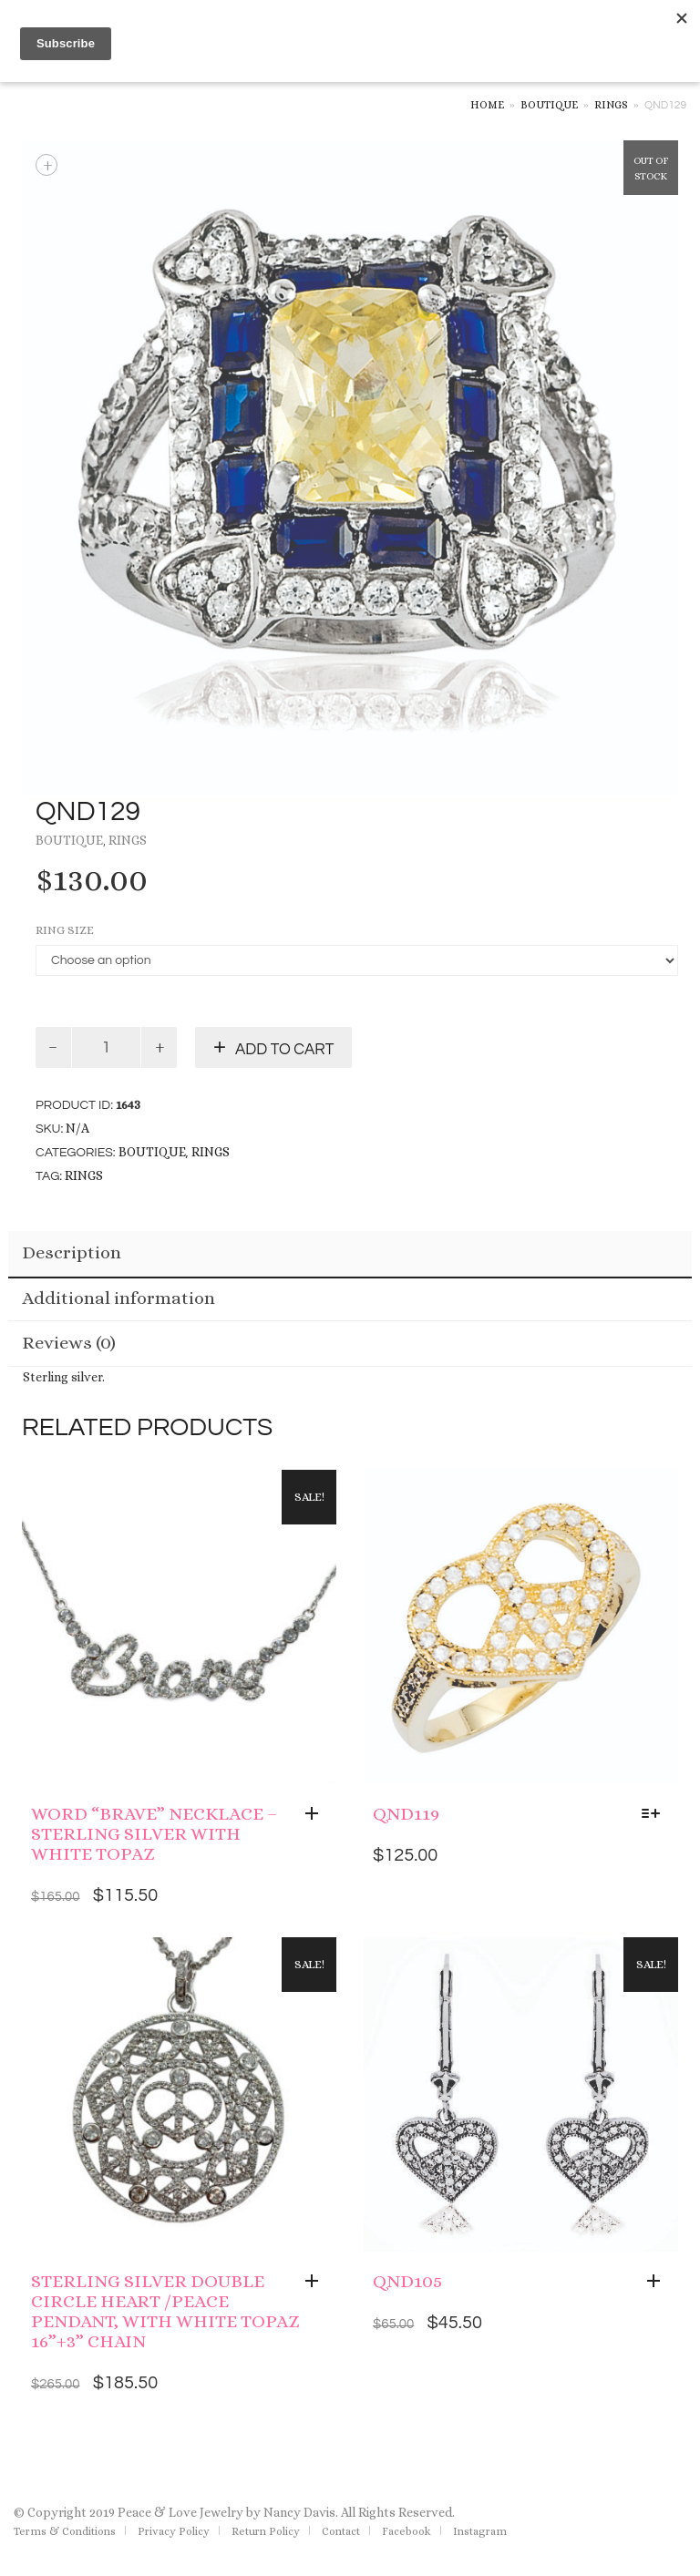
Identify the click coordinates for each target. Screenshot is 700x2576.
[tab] (350, 1254)
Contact (341, 2531)
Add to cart (284, 1050)
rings (84, 1175)
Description (71, 1252)
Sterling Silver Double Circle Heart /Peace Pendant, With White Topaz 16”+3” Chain (165, 2311)
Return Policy (266, 2531)
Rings (611, 104)
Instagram (480, 2531)
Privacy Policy (174, 2531)
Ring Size (65, 930)
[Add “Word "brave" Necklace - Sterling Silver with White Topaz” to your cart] (316, 1814)
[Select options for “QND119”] (655, 1814)
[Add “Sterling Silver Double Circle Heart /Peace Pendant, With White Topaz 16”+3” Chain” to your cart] (316, 2281)
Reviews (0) (69, 1342)
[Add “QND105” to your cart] (658, 2281)
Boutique (549, 104)
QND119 (406, 1813)
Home (487, 104)
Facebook (406, 2531)
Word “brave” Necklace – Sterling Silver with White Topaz (154, 1833)
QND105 (407, 2281)
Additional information (118, 1298)
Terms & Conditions (65, 2531)
